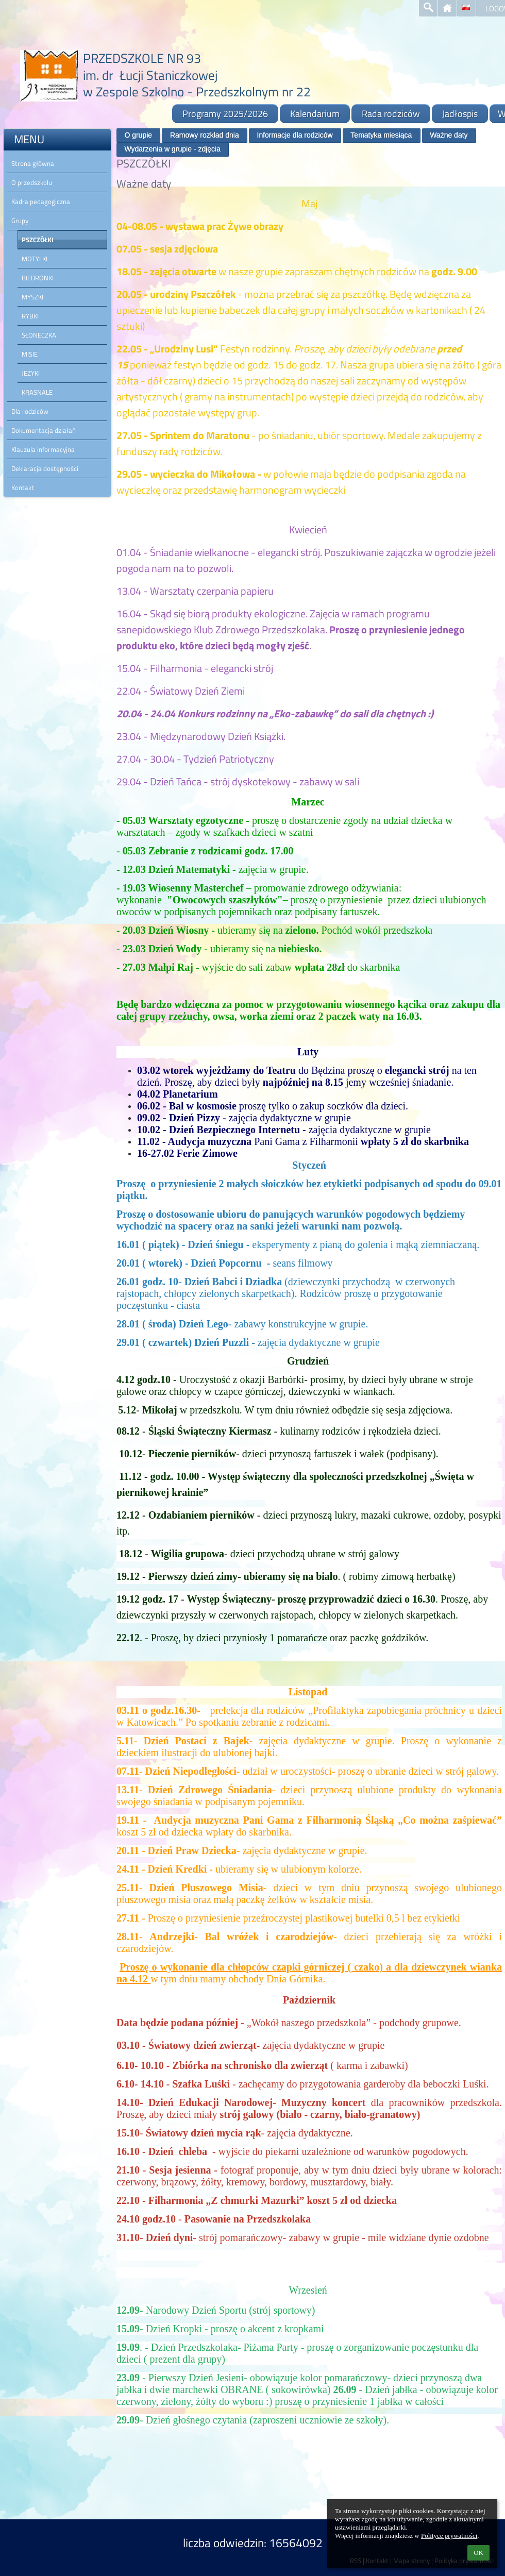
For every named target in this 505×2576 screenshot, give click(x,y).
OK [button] (478, 2552)
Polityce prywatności (449, 2535)
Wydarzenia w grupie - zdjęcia (172, 149)
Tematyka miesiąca (381, 135)
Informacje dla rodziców (295, 135)
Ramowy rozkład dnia (204, 135)
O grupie (138, 135)
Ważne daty (448, 135)
